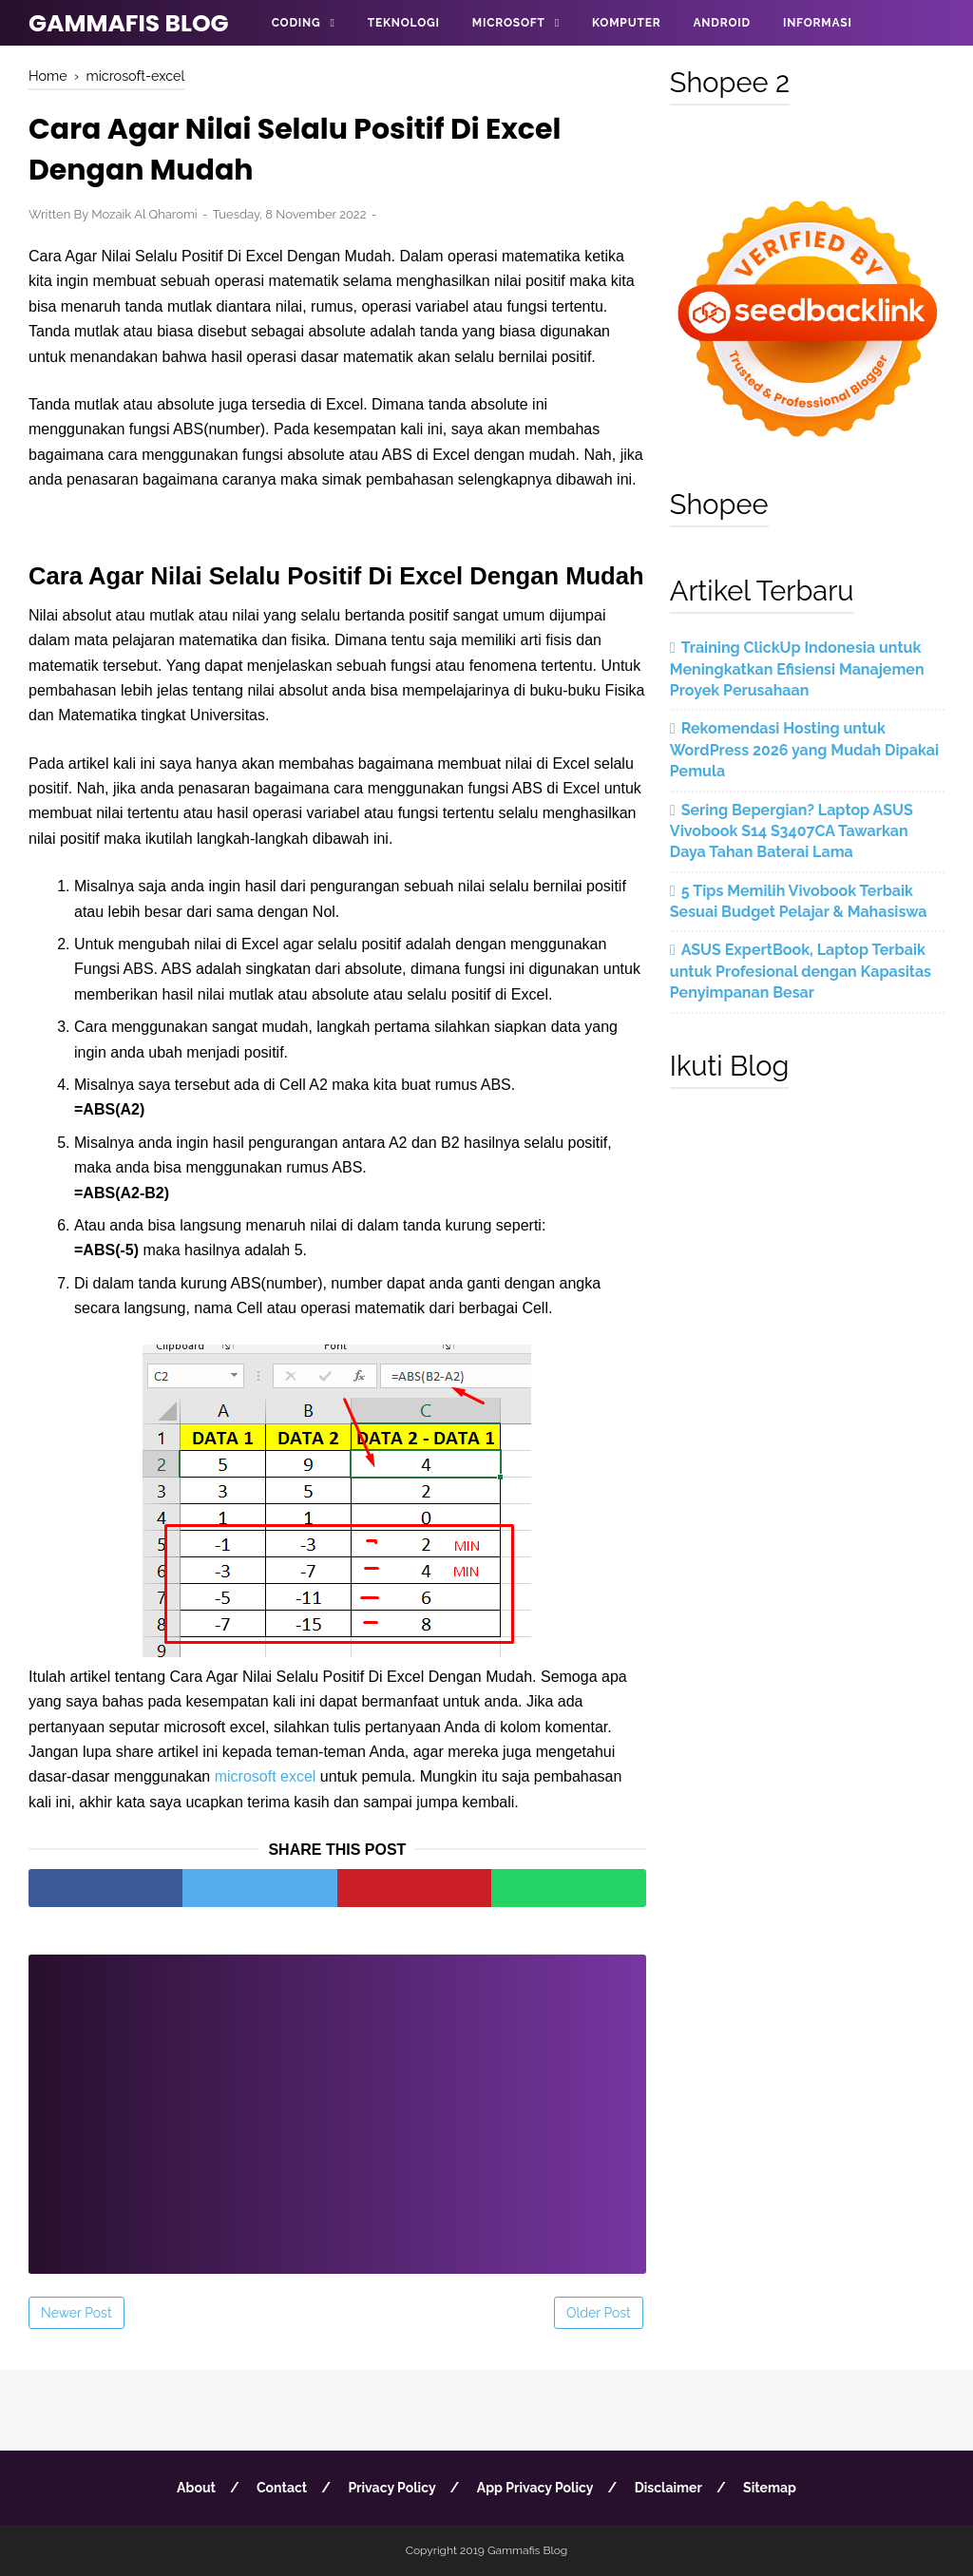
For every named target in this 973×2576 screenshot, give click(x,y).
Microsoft (508, 22)
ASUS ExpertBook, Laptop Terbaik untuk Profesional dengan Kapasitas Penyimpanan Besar (800, 971)
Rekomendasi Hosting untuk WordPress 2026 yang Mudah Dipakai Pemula (804, 749)
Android (721, 22)
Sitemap (769, 2487)
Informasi (817, 22)
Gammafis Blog (129, 23)
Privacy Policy (391, 2487)
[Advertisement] (337, 2102)
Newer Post (76, 2312)
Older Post (598, 2312)
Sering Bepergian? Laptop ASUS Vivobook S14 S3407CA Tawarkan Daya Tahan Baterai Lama (791, 831)
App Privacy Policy (535, 2487)
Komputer (626, 22)
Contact (282, 2487)
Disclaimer (668, 2487)
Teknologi (404, 22)
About (196, 2487)
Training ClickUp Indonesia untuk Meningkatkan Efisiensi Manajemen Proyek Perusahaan (797, 669)
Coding (296, 22)
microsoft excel (265, 1776)
